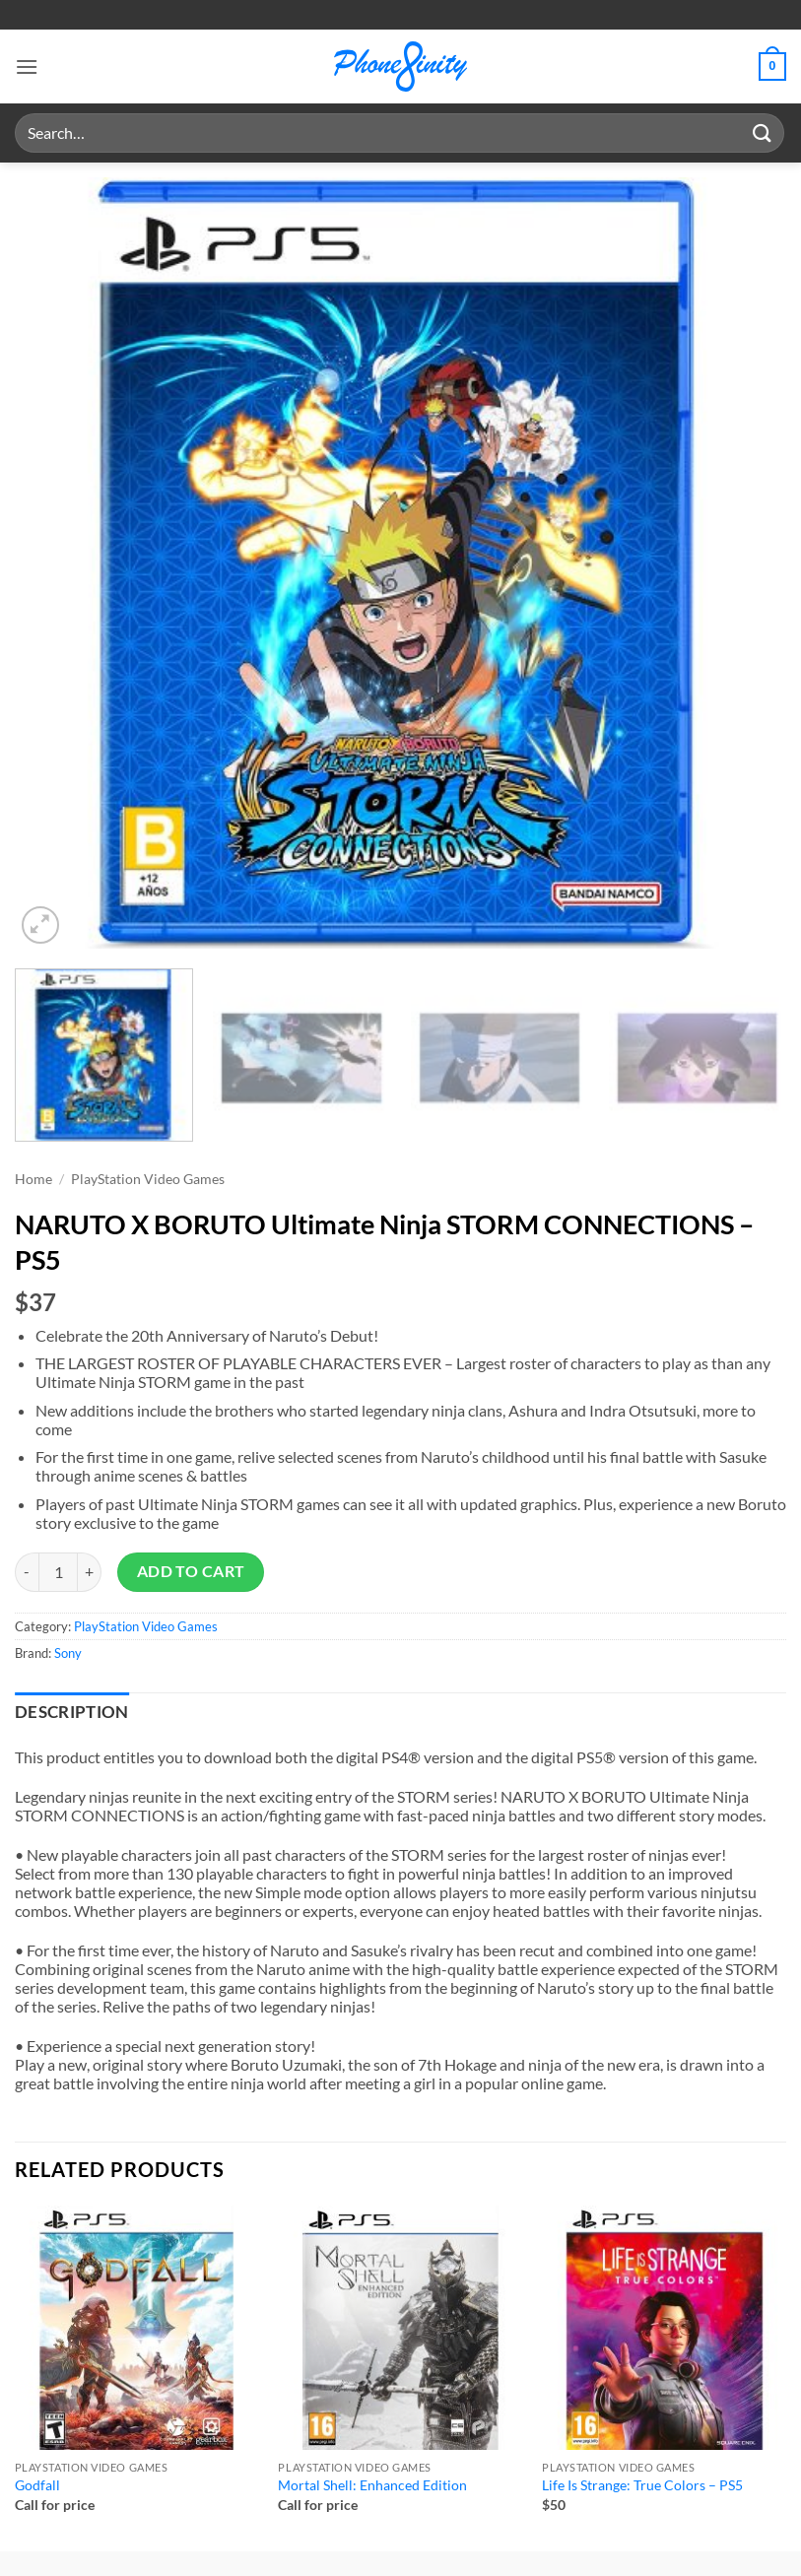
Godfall (37, 2485)
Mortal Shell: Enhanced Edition (372, 2485)
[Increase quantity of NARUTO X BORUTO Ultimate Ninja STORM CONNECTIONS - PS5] (89, 1572)
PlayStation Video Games (148, 1179)
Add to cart (191, 1571)
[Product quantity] (58, 1572)
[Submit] (762, 132)
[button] (26, 66)
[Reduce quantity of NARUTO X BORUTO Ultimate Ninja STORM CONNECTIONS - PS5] (26, 1572)
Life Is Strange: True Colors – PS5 (642, 2485)
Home (33, 1179)
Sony (68, 1653)
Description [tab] (72, 1712)
